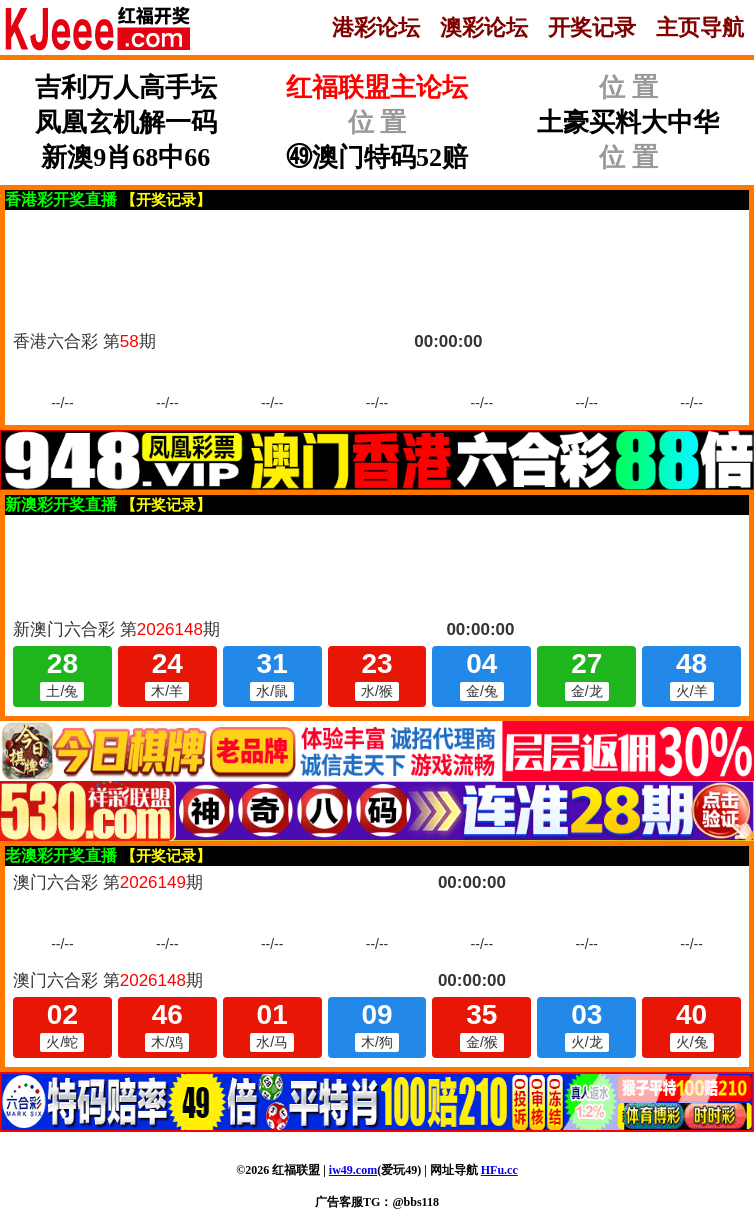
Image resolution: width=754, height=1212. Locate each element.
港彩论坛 (376, 27)
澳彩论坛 (484, 27)
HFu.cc (499, 1170)
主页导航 (700, 27)
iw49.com (353, 1170)
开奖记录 (592, 27)
